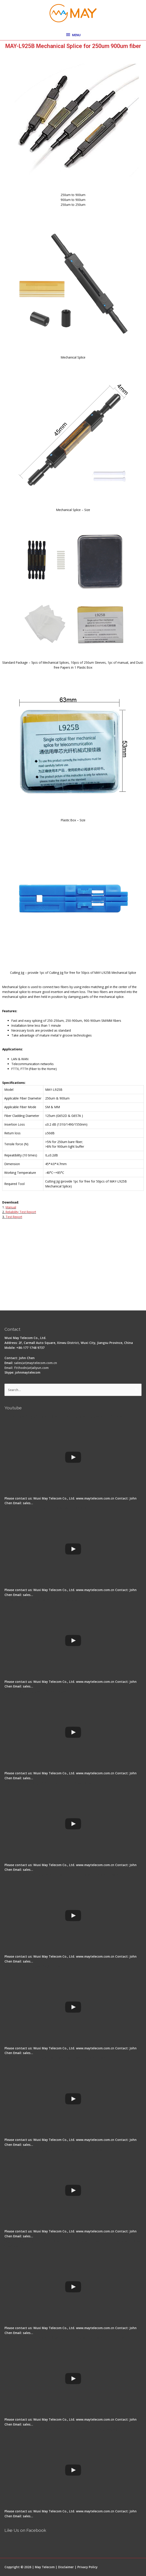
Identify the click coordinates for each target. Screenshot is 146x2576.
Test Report (14, 1217)
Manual (11, 1207)
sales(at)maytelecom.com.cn (35, 1363)
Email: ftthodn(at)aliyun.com (26, 1368)
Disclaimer (66, 2567)
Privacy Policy (87, 2567)
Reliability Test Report (21, 1212)
